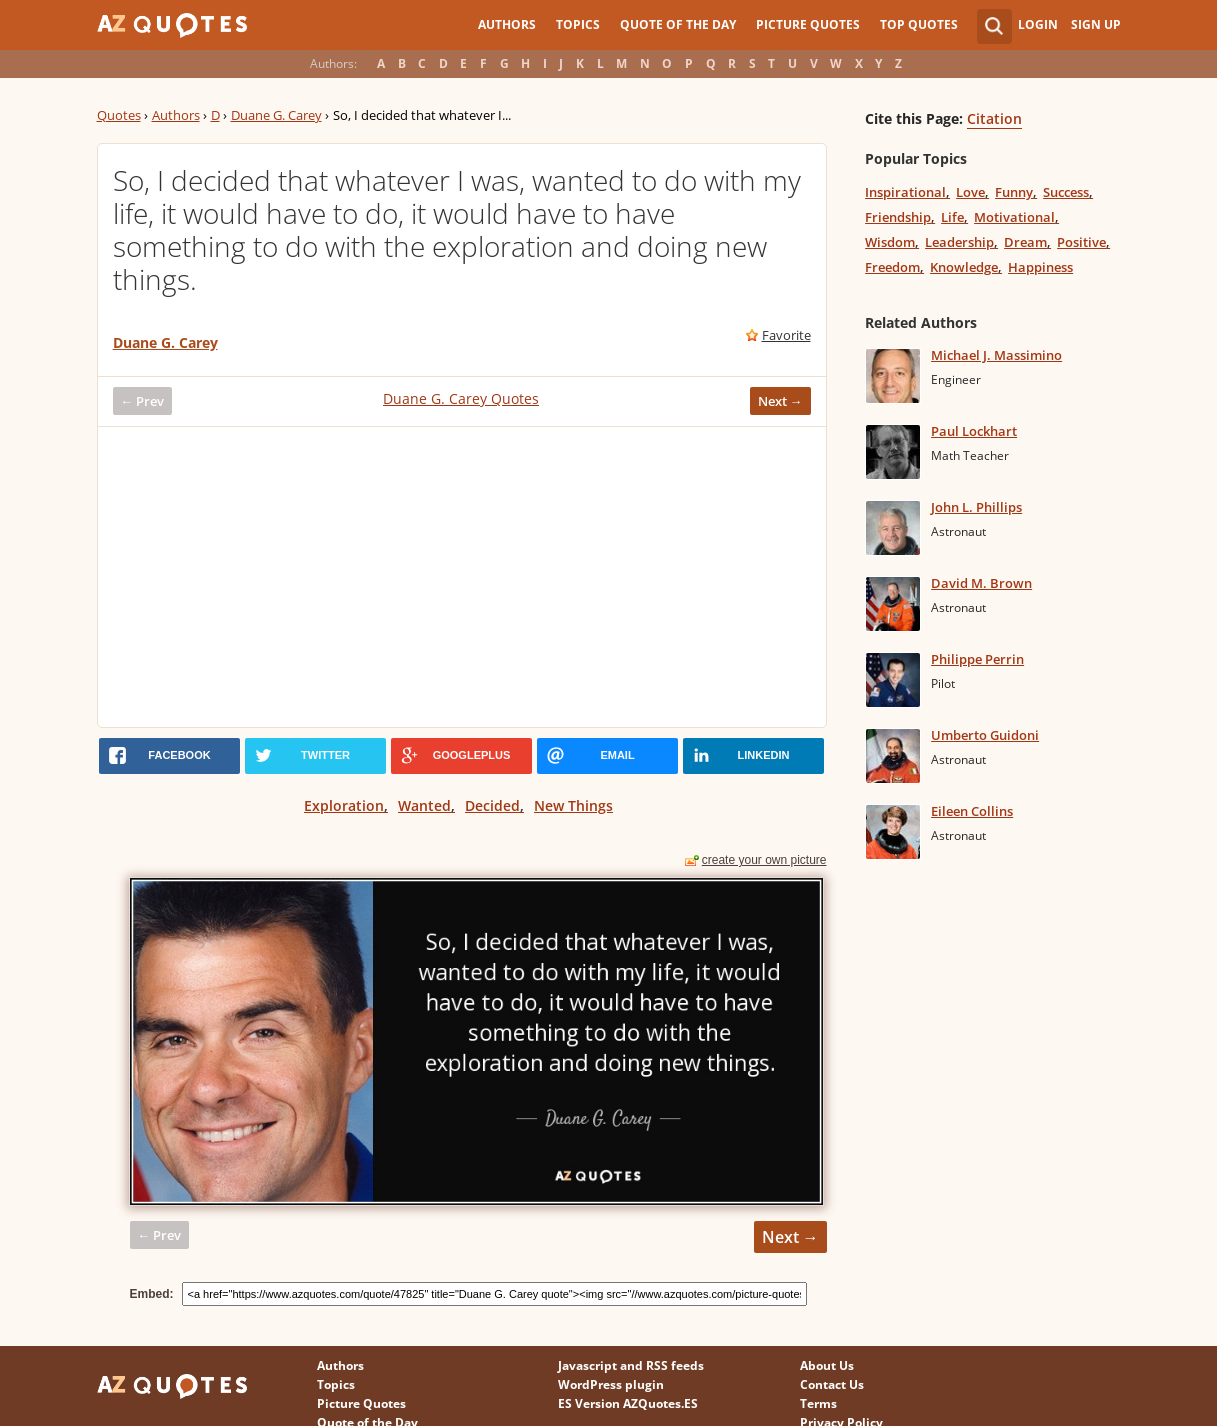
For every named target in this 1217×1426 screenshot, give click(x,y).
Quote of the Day (678, 24)
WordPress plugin (611, 1384)
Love (970, 192)
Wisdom (890, 242)
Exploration (344, 805)
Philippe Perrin (977, 659)
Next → (780, 401)
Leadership (959, 242)
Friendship (898, 217)
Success (1066, 192)
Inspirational (905, 192)
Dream (1025, 242)
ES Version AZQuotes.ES (628, 1403)
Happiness (1040, 267)
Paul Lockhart (974, 431)
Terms (818, 1403)
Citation (994, 118)
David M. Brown (981, 583)
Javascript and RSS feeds (631, 1365)
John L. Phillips (976, 507)
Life (952, 217)
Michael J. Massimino (996, 355)
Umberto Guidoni (985, 735)
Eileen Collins (972, 811)
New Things (573, 805)
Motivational (1014, 217)
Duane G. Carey (276, 115)
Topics (578, 24)
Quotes (119, 115)
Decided (492, 805)
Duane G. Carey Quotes (461, 398)
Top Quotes (919, 24)
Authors (507, 24)
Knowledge (964, 267)
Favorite (786, 335)
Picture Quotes (808, 24)
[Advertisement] (462, 577)
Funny (1014, 192)
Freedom (892, 267)
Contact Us (832, 1384)
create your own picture (764, 860)
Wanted (424, 805)
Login (1038, 24)
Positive (1081, 242)
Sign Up (1096, 24)
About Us (827, 1365)
